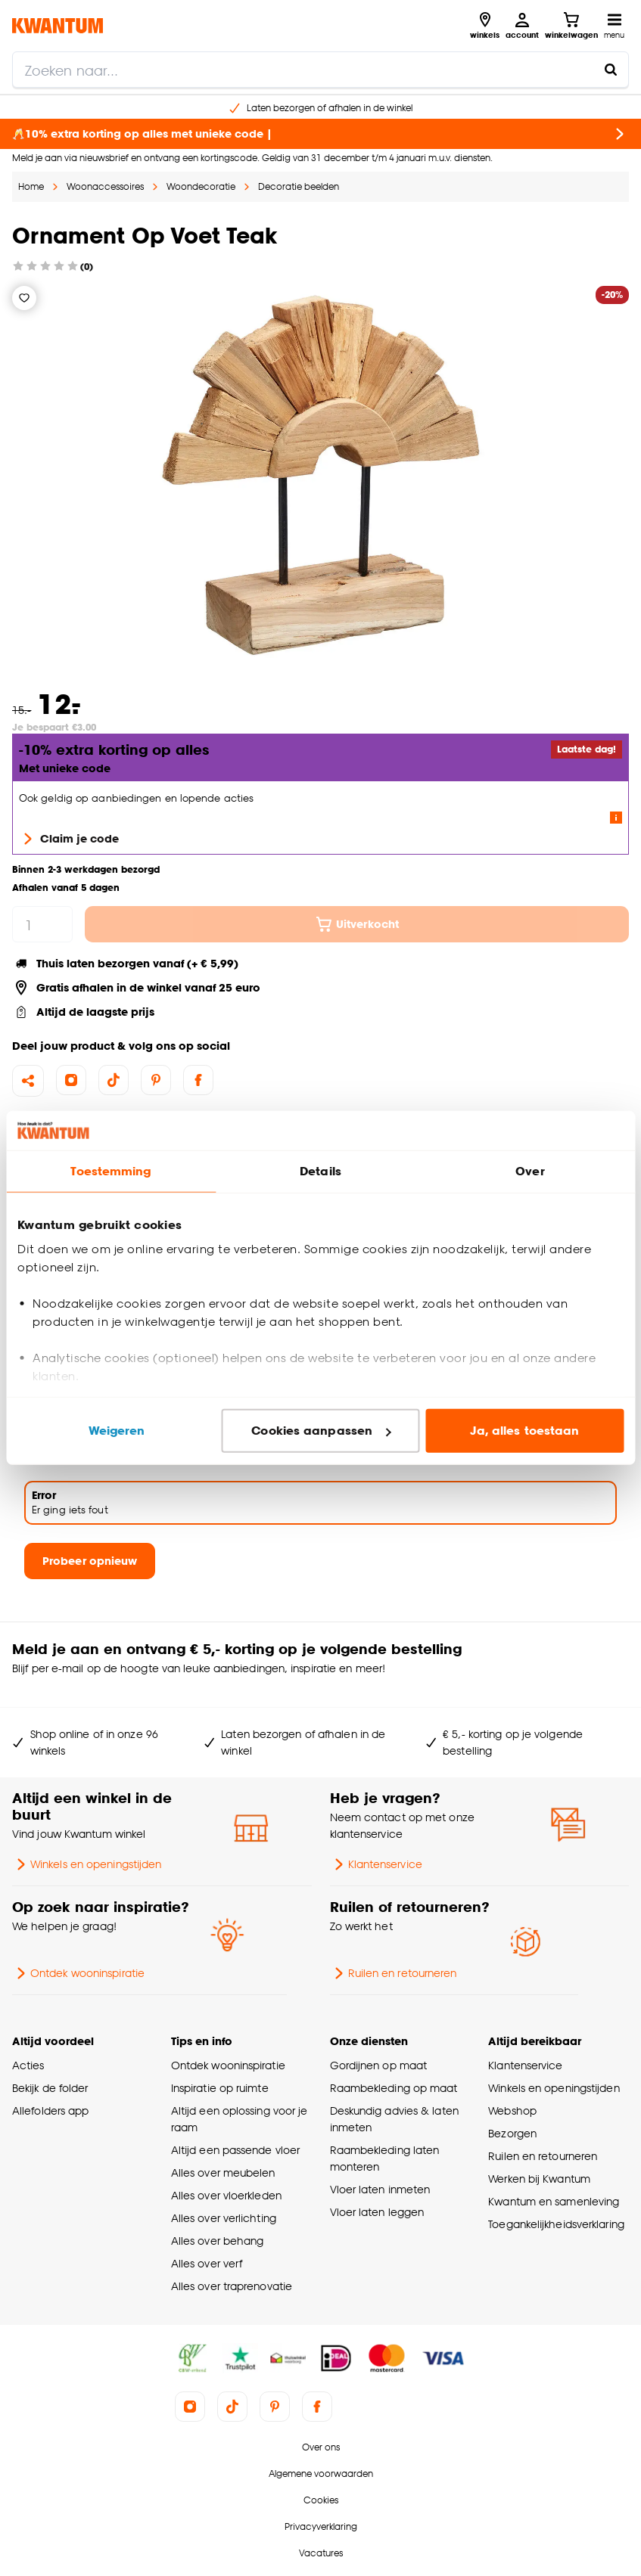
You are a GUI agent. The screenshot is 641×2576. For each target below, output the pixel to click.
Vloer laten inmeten (380, 2189)
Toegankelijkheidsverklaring (556, 2224)
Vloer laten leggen (377, 2211)
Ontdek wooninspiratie (78, 1973)
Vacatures (321, 2553)
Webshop (512, 2110)
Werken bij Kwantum (539, 2178)
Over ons (321, 2447)
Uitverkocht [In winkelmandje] (357, 924)
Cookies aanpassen (321, 1430)
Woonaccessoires (105, 186)
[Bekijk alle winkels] (484, 25)
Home (31, 186)
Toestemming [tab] (110, 1171)
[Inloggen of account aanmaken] (522, 25)
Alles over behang (217, 2240)
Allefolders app (50, 2110)
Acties (28, 2065)
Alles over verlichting (223, 2217)
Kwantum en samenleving (553, 2201)
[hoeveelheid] (42, 924)
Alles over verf (206, 2263)
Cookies (320, 2500)
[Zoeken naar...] (611, 70)
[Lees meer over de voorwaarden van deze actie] (616, 818)
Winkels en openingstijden (86, 1864)
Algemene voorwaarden (321, 2473)
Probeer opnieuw (89, 1560)
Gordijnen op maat (379, 2065)
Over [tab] (529, 1171)
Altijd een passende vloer (235, 2149)
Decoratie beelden (298, 186)
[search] (320, 69)
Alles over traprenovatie (231, 2286)
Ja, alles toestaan (525, 1430)
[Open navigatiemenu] (614, 25)
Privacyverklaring (321, 2526)
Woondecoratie (200, 186)
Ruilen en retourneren (393, 1973)
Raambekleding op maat (394, 2087)
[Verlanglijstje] (24, 298)
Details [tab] (320, 1171)
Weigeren (117, 1430)
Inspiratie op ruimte (220, 2087)
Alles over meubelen (223, 2172)
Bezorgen (512, 2133)
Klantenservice (376, 1864)
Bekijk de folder (50, 2087)
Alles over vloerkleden (226, 2195)
